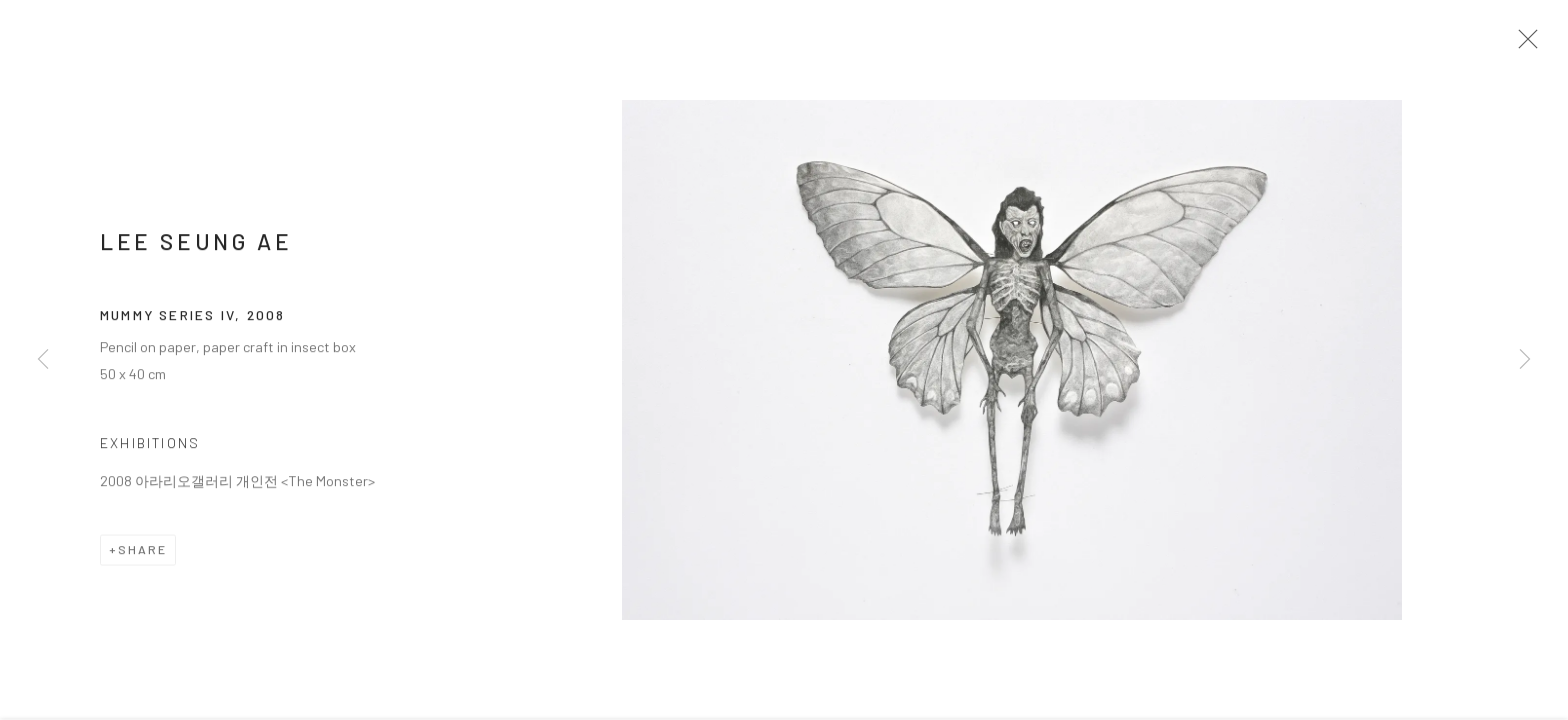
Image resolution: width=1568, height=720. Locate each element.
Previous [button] (43, 360)
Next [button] (1525, 360)
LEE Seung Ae (196, 249)
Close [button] (1530, 45)
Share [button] (142, 557)
